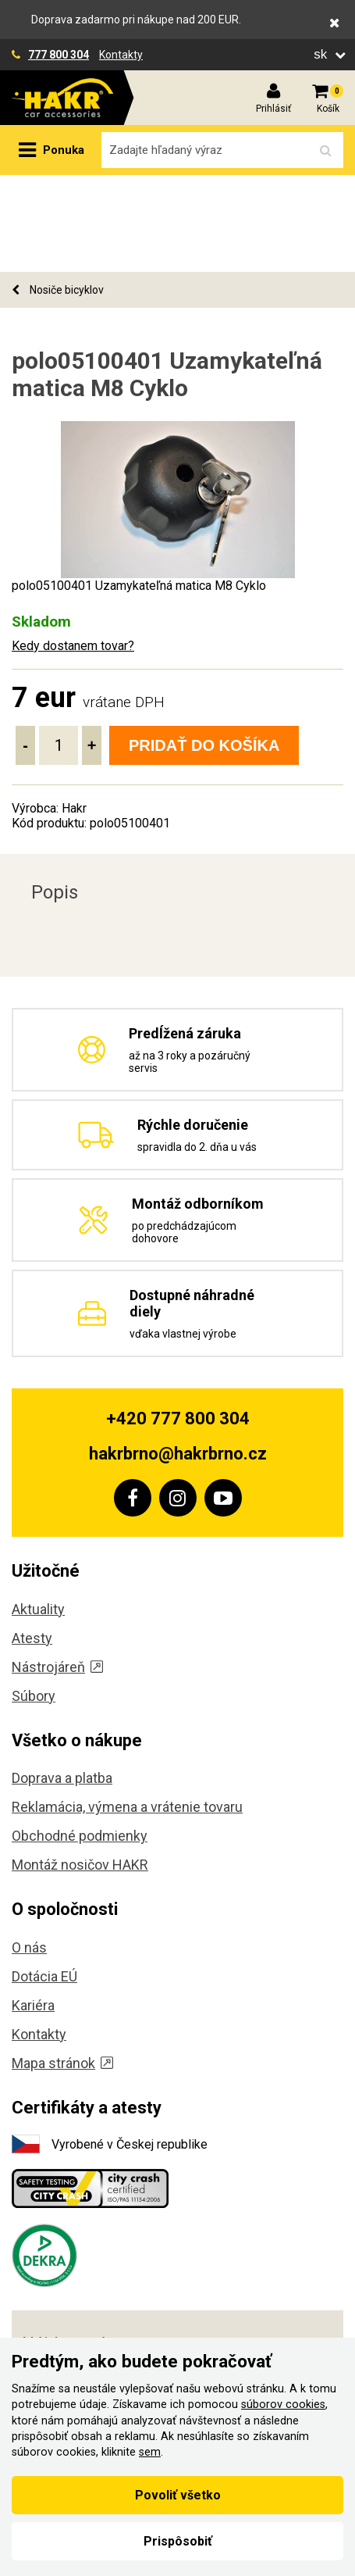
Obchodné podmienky (79, 1739)
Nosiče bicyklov (58, 193)
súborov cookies (283, 2404)
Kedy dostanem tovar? (73, 548)
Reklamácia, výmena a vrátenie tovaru (127, 1710)
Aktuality (38, 1512)
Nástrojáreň (57, 1570)
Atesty (32, 1541)
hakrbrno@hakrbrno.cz (178, 1357)
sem (150, 2452)
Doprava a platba (62, 1681)
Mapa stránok (62, 1966)
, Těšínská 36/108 (114, 2315)
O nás (29, 1850)
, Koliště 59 (84, 2281)
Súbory (33, 1599)
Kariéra (33, 1908)
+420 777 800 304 (178, 1321)
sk (322, 54)
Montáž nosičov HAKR (80, 1768)
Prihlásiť (273, 108)
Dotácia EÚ (44, 1879)
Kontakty (121, 54)
